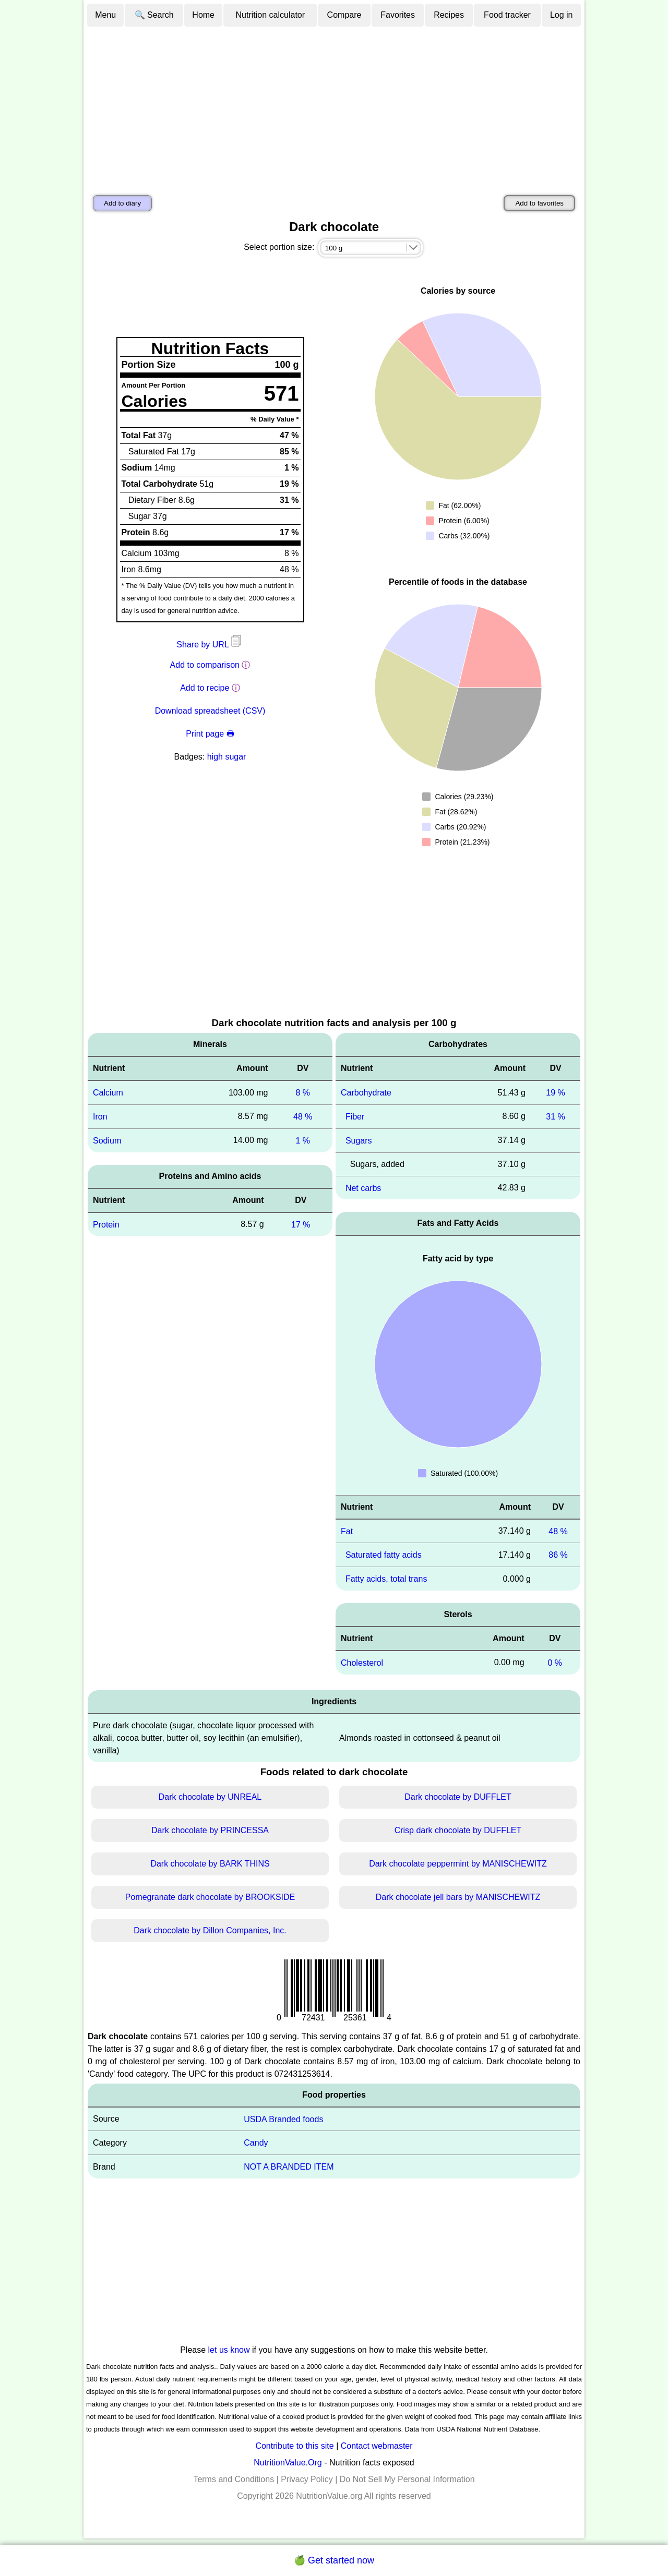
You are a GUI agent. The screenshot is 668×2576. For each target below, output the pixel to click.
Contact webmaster (377, 2445)
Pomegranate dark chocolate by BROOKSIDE (210, 1897)
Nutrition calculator (270, 14)
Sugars (358, 1140)
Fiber (354, 1116)
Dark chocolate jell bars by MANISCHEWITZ (458, 1897)
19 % (555, 1092)
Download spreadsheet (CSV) (210, 710)
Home (203, 14)
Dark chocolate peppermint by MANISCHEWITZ (458, 1863)
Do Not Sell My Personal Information (407, 2479)
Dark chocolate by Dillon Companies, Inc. (210, 1930)
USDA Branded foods (283, 2118)
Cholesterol (362, 1662)
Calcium (108, 1092)
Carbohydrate (366, 1092)
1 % (302, 1140)
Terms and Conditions (233, 2479)
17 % (300, 1224)
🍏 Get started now (334, 2560)
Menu (105, 14)
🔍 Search (154, 14)
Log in (561, 14)
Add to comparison (205, 664)
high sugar (226, 756)
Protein (106, 1224)
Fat (347, 1530)
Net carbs (363, 1187)
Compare (344, 14)
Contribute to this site (294, 2445)
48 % (302, 1116)
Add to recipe (204, 687)
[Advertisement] (334, 106)
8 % (302, 1092)
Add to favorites (539, 203)
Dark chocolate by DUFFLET (457, 1796)
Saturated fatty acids (383, 1554)
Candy (256, 2142)
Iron (100, 1116)
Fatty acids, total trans (386, 1578)
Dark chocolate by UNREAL (210, 1796)
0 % (554, 1662)
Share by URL (209, 644)
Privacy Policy (307, 2479)
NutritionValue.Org (287, 2462)
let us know (229, 2349)
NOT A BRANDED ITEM (288, 2166)
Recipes (449, 14)
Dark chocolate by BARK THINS (209, 1863)
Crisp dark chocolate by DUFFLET (458, 1830)
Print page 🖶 (210, 733)
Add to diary (122, 203)
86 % (557, 1554)
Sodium (107, 1140)
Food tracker (507, 14)
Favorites (397, 14)
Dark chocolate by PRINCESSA (210, 1830)
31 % (555, 1116)
